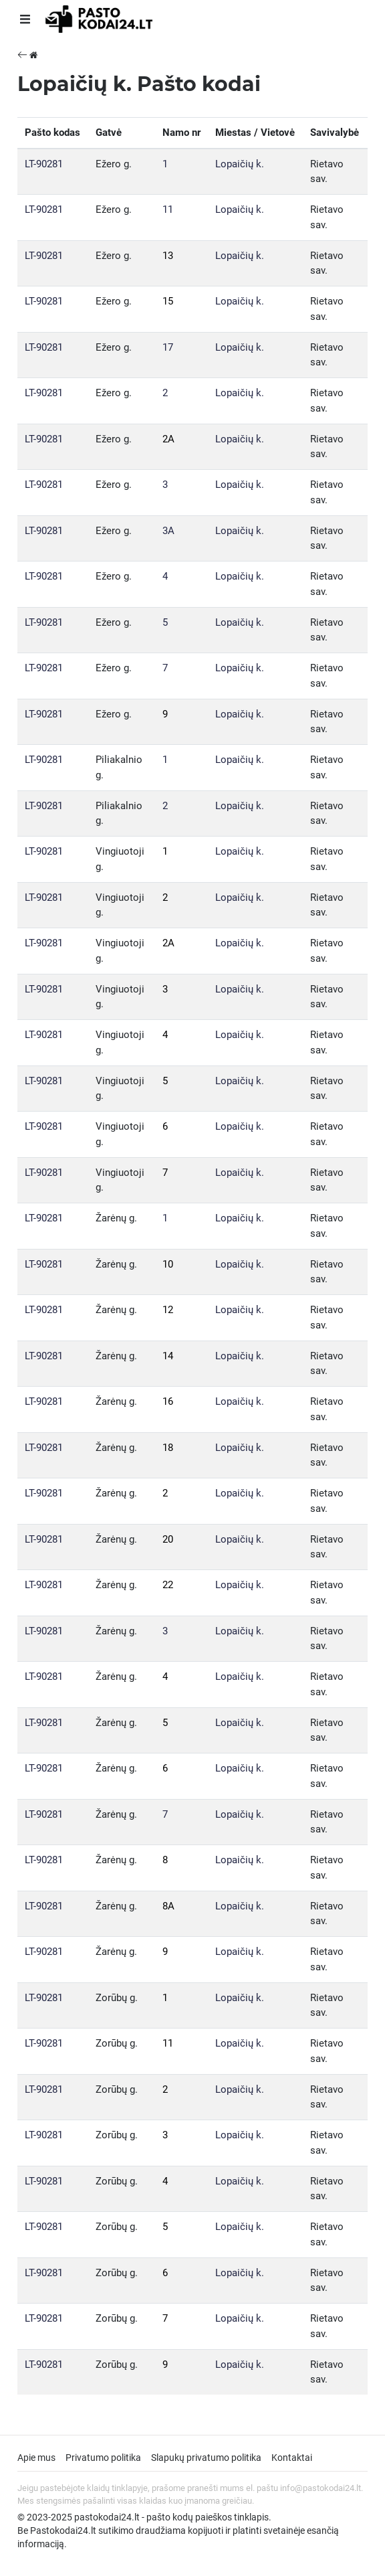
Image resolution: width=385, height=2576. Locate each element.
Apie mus (36, 2457)
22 (167, 1585)
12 (167, 1310)
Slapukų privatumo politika (206, 2457)
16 (167, 1401)
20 (167, 1539)
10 (167, 1264)
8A (168, 1906)
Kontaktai (291, 2457)
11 (167, 209)
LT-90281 (44, 164)
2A (168, 439)
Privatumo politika (103, 2457)
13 (167, 256)
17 (167, 347)
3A (168, 531)
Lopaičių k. (239, 164)
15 (167, 301)
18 (167, 1448)
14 (167, 1356)
